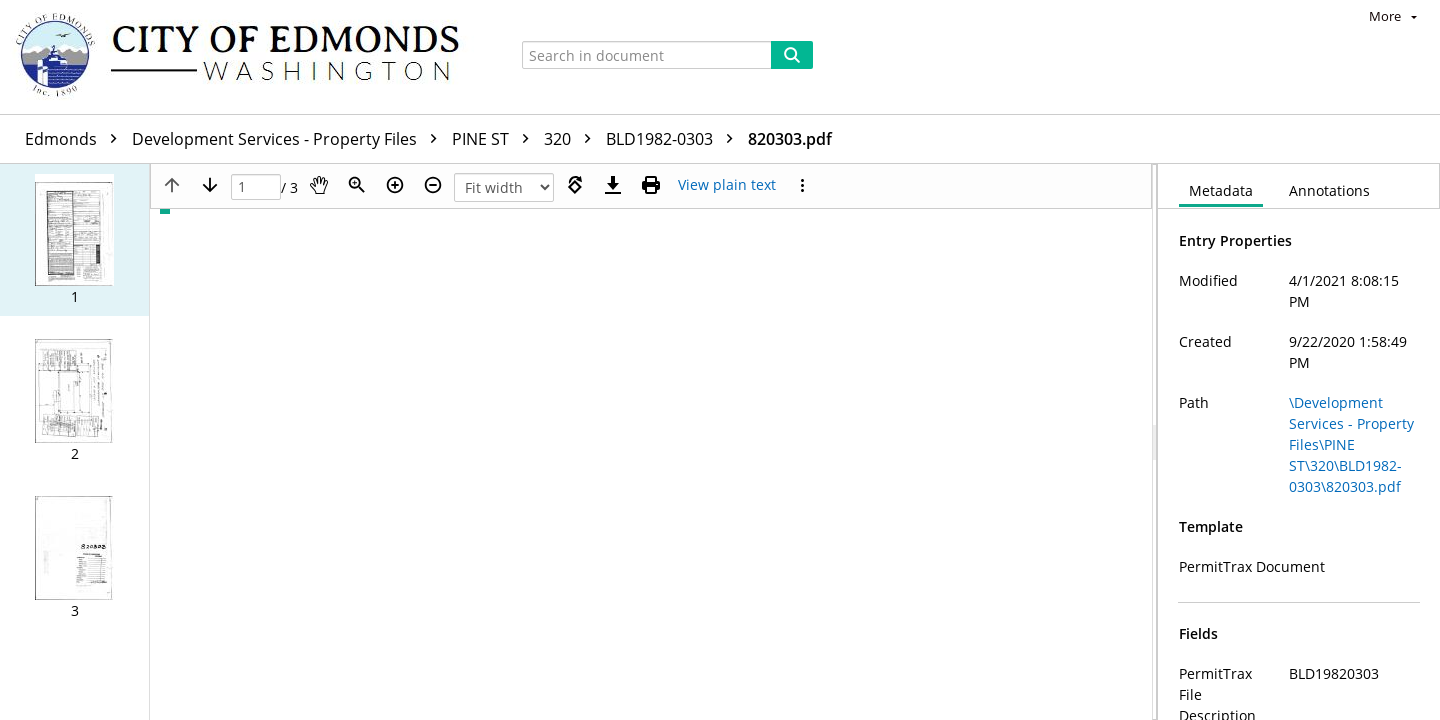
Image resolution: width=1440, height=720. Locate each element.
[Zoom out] (433, 185)
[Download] (613, 185)
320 (572, 139)
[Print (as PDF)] (651, 185)
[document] (1299, 442)
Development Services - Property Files (289, 139)
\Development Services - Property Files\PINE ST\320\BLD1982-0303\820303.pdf (1351, 444)
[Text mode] (727, 185)
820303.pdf (790, 139)
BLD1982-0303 (674, 139)
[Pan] (319, 185)
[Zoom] (357, 185)
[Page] (256, 187)
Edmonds (76, 139)
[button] (74, 240)
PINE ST (495, 139)
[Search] (792, 55)
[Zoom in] (395, 185)
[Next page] (210, 185)
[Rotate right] (575, 185)
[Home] (247, 57)
